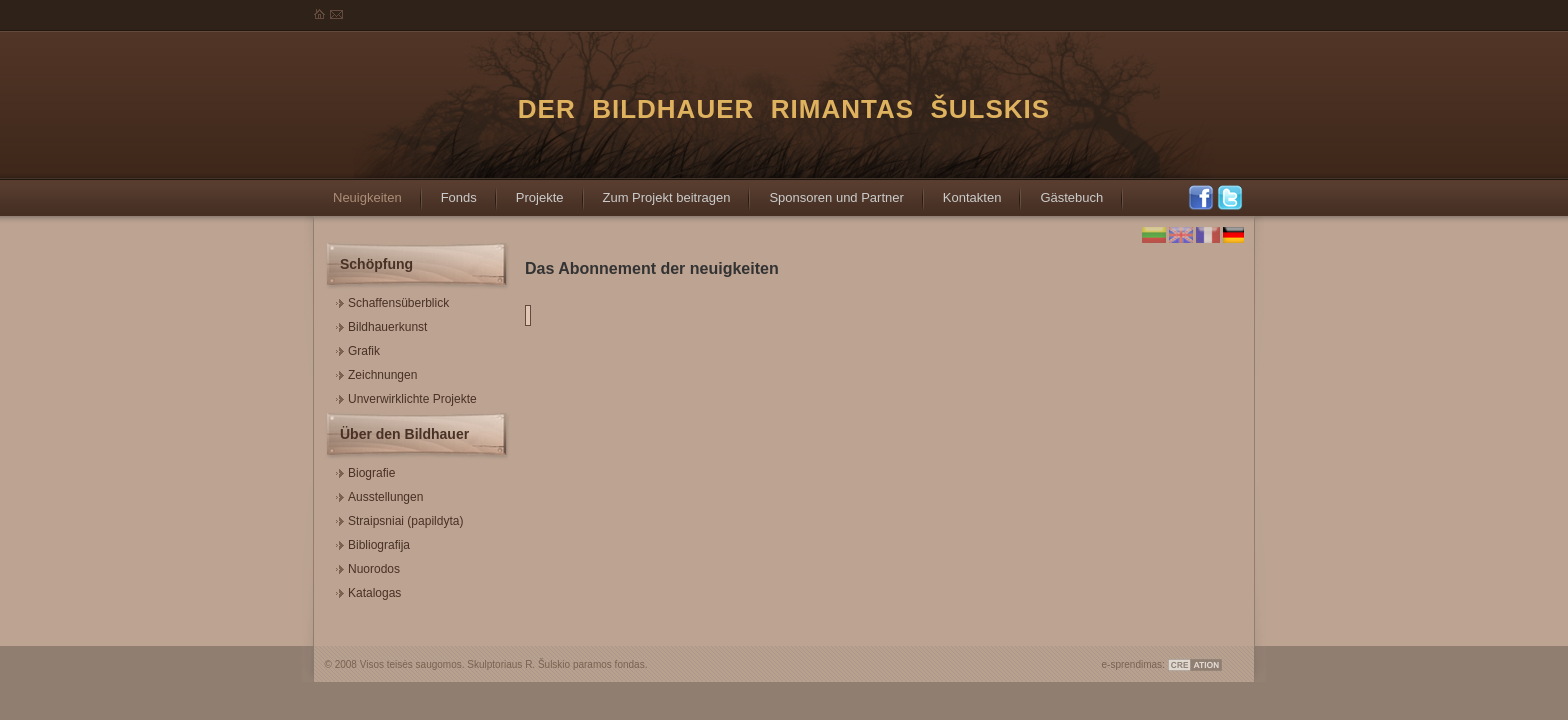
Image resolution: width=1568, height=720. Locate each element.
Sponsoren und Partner (826, 191)
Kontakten (962, 191)
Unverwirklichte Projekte (406, 396)
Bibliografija (373, 542)
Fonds (449, 191)
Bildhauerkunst (381, 324)
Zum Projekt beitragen (657, 191)
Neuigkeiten (357, 191)
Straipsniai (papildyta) (399, 518)
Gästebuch (1061, 191)
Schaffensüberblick (392, 300)
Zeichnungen (376, 372)
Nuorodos (368, 566)
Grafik (358, 348)
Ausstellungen (379, 494)
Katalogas (368, 590)
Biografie (365, 470)
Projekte (530, 191)
